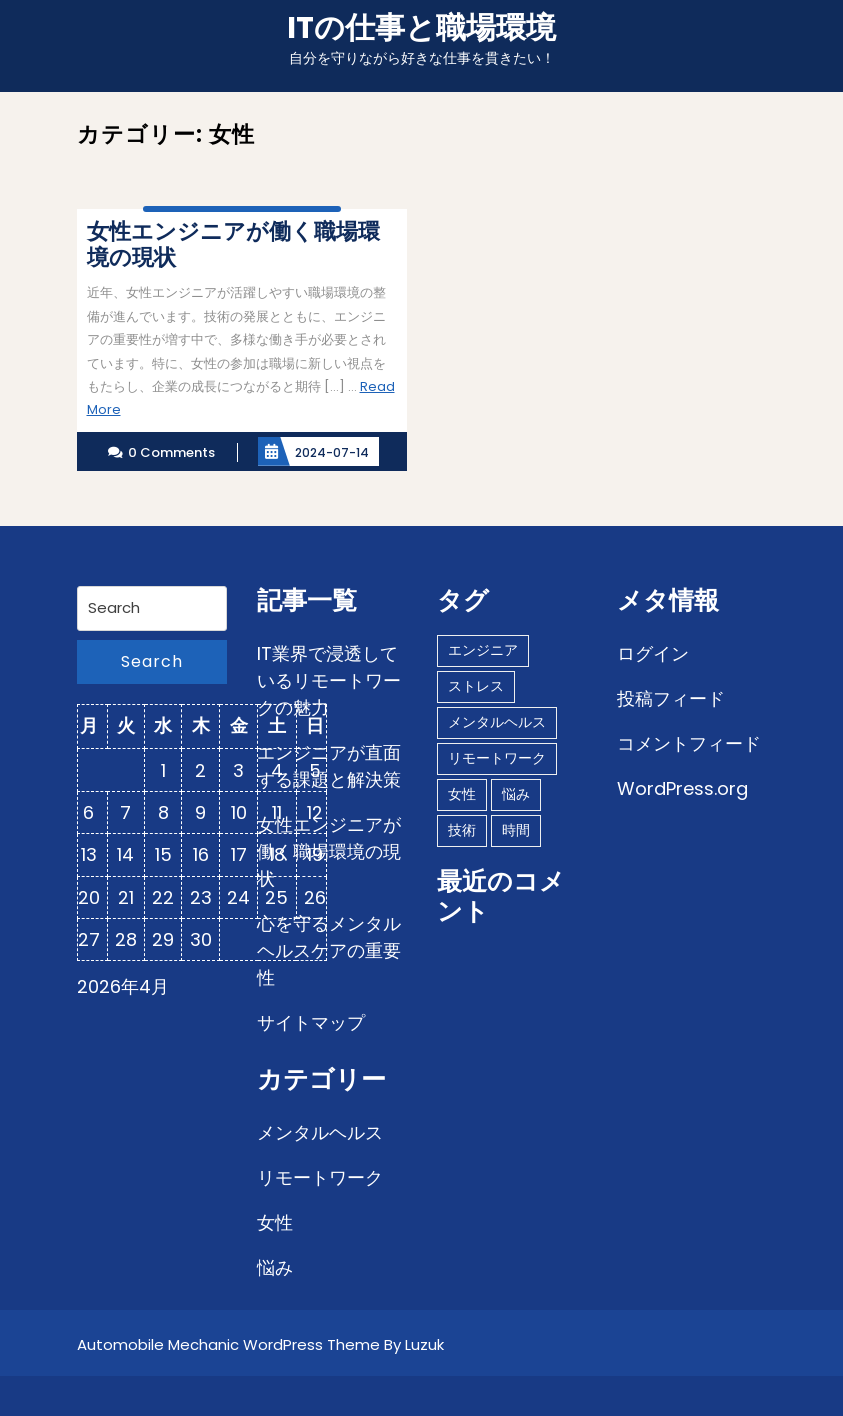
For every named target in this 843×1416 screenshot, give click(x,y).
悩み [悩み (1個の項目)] (516, 794)
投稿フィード (671, 698)
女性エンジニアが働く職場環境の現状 (329, 851)
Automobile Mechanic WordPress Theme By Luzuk (260, 1344)
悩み (275, 1267)
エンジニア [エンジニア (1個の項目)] (483, 650)
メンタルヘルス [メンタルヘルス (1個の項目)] (497, 722)
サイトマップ (311, 1022)
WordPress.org (682, 788)
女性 (275, 1222)
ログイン (653, 653)
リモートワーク (320, 1177)
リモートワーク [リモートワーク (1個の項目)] (497, 758)
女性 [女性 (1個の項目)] (462, 794)
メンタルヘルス (320, 1132)
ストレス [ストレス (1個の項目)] (476, 686)
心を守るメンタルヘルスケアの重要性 (329, 950)
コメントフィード (689, 743)
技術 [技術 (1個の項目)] (462, 830)
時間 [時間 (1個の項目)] (516, 830)
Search (152, 661)
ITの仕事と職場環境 (421, 28)
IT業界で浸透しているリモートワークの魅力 (329, 680)
